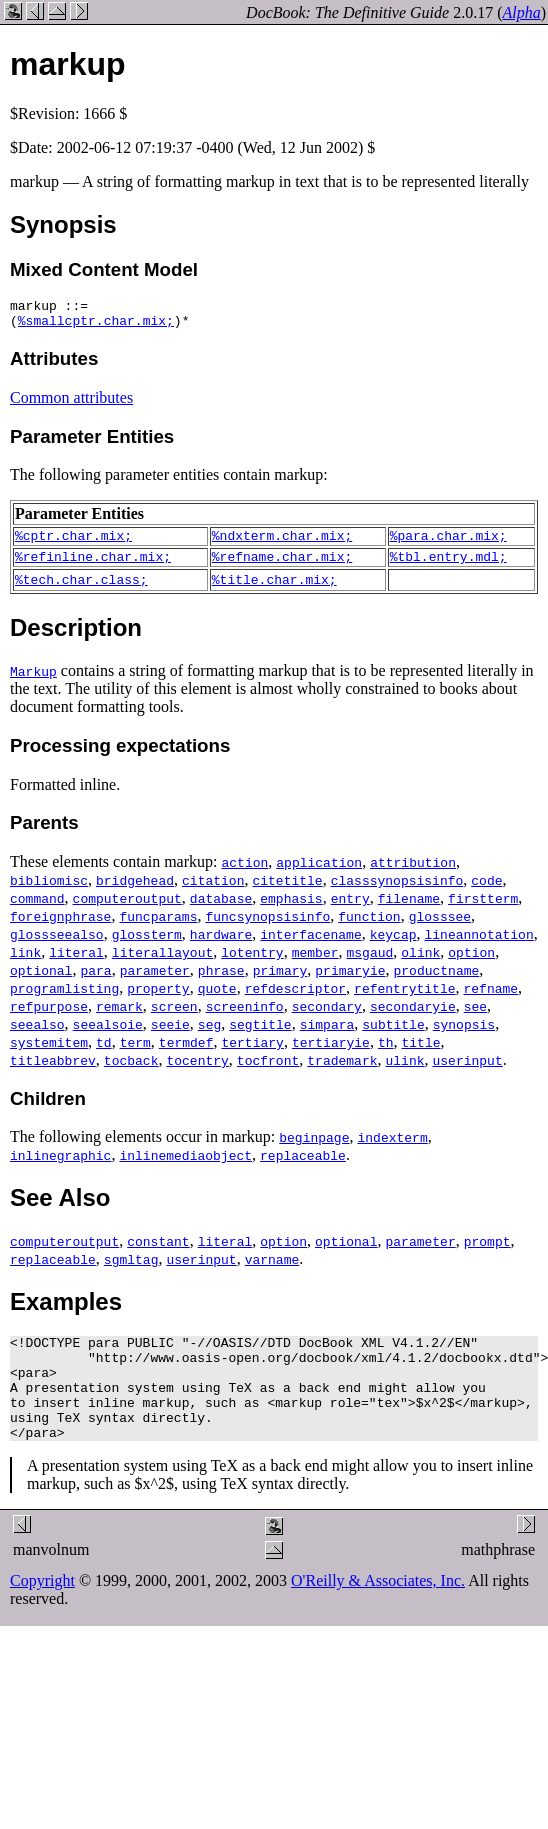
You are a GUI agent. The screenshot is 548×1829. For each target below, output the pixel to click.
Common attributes (71, 403)
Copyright (42, 1613)
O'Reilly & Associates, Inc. (378, 1613)
